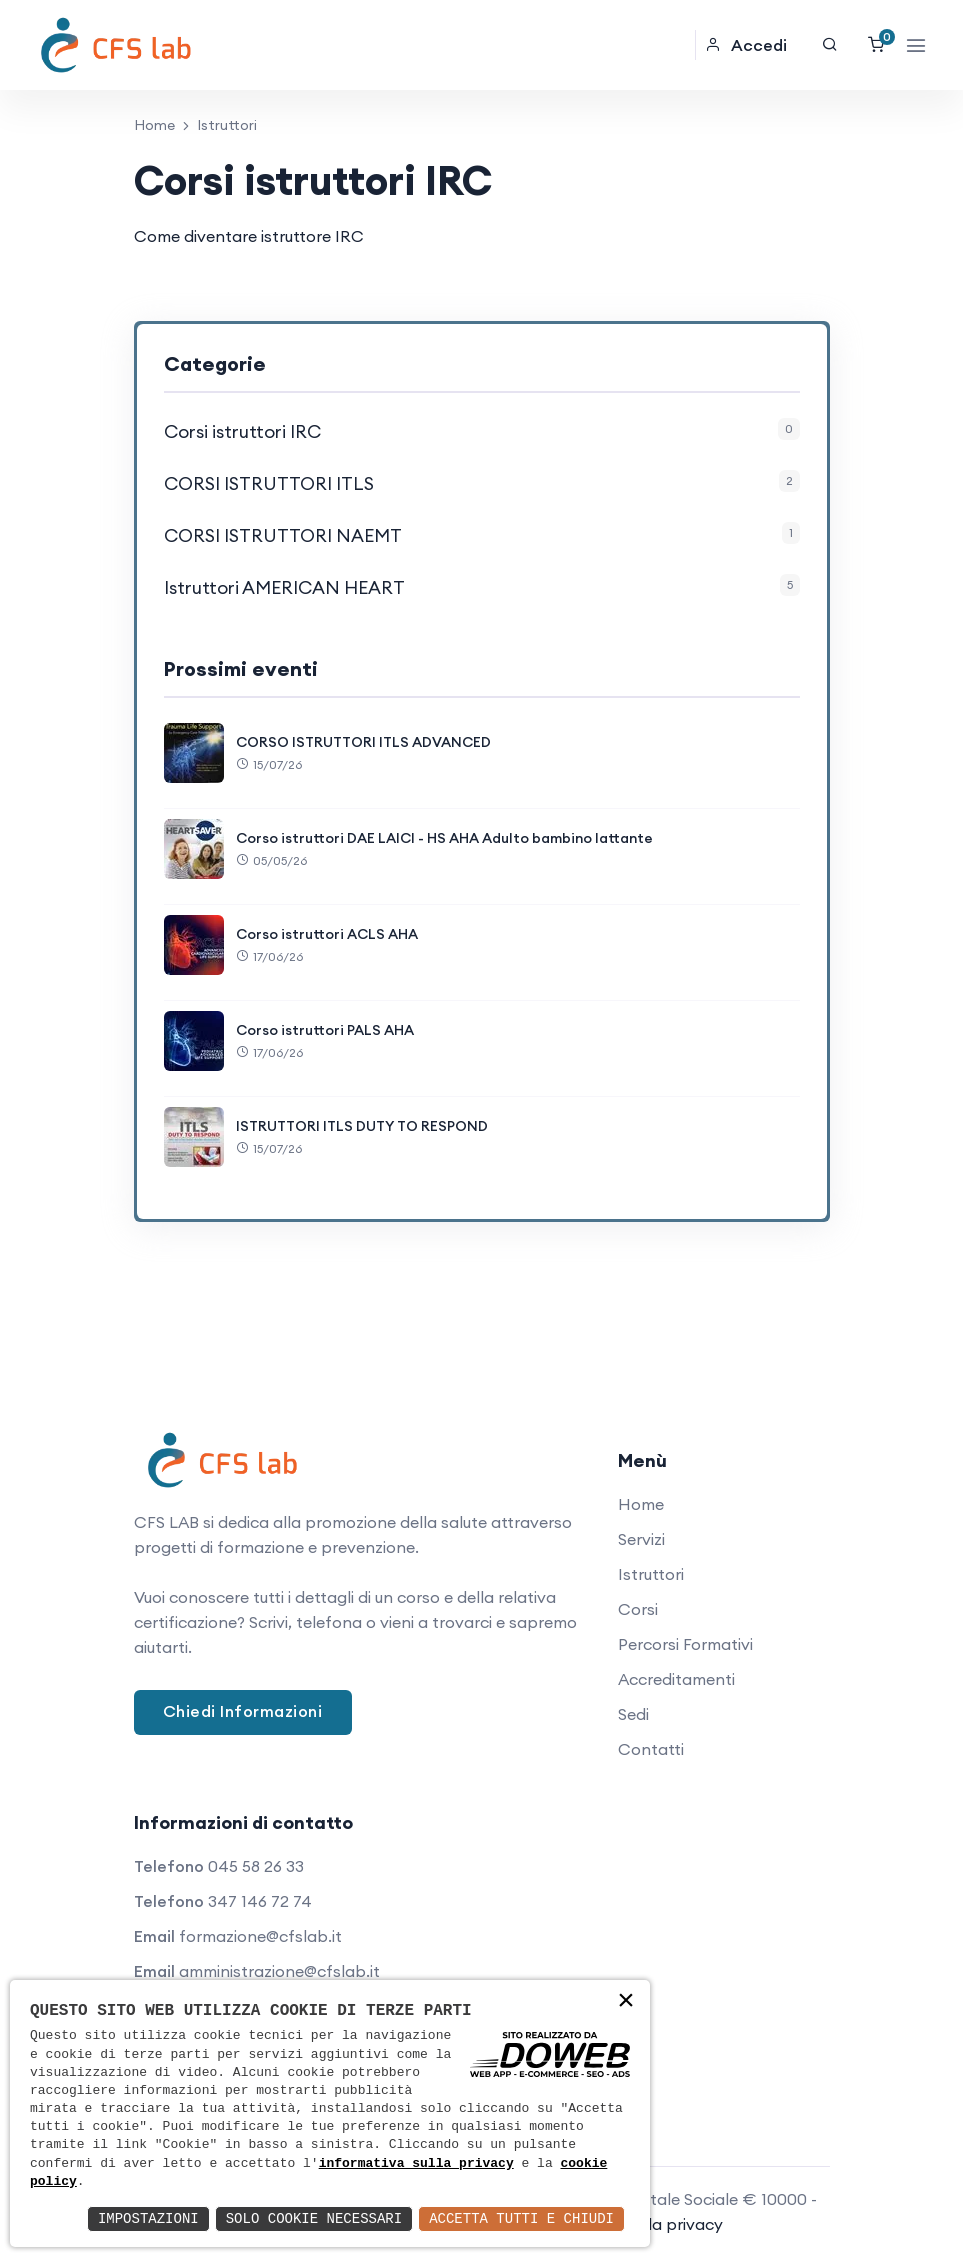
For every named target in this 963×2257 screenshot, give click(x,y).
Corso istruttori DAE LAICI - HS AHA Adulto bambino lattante (444, 838)
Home (154, 125)
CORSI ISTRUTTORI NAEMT (283, 535)
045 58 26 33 (256, 1866)
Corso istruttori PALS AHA (325, 1030)
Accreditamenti (676, 1679)
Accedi (746, 45)
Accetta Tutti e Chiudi (521, 2218)
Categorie (215, 363)
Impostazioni (148, 2218)
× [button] (626, 2002)
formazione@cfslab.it (260, 1936)
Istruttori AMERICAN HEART (284, 587)
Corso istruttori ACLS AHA (327, 934)
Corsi (638, 1609)
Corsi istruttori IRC (242, 431)
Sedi (633, 1714)
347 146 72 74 (260, 1901)
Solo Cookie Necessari (314, 2218)
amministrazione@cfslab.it (279, 1971)
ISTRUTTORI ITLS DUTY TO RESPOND (362, 1126)
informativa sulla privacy (416, 2164)
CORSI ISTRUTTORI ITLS (269, 483)
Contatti (651, 1749)
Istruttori (651, 1574)
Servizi (641, 1539)
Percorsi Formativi (685, 1644)
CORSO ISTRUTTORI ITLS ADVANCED (363, 742)
